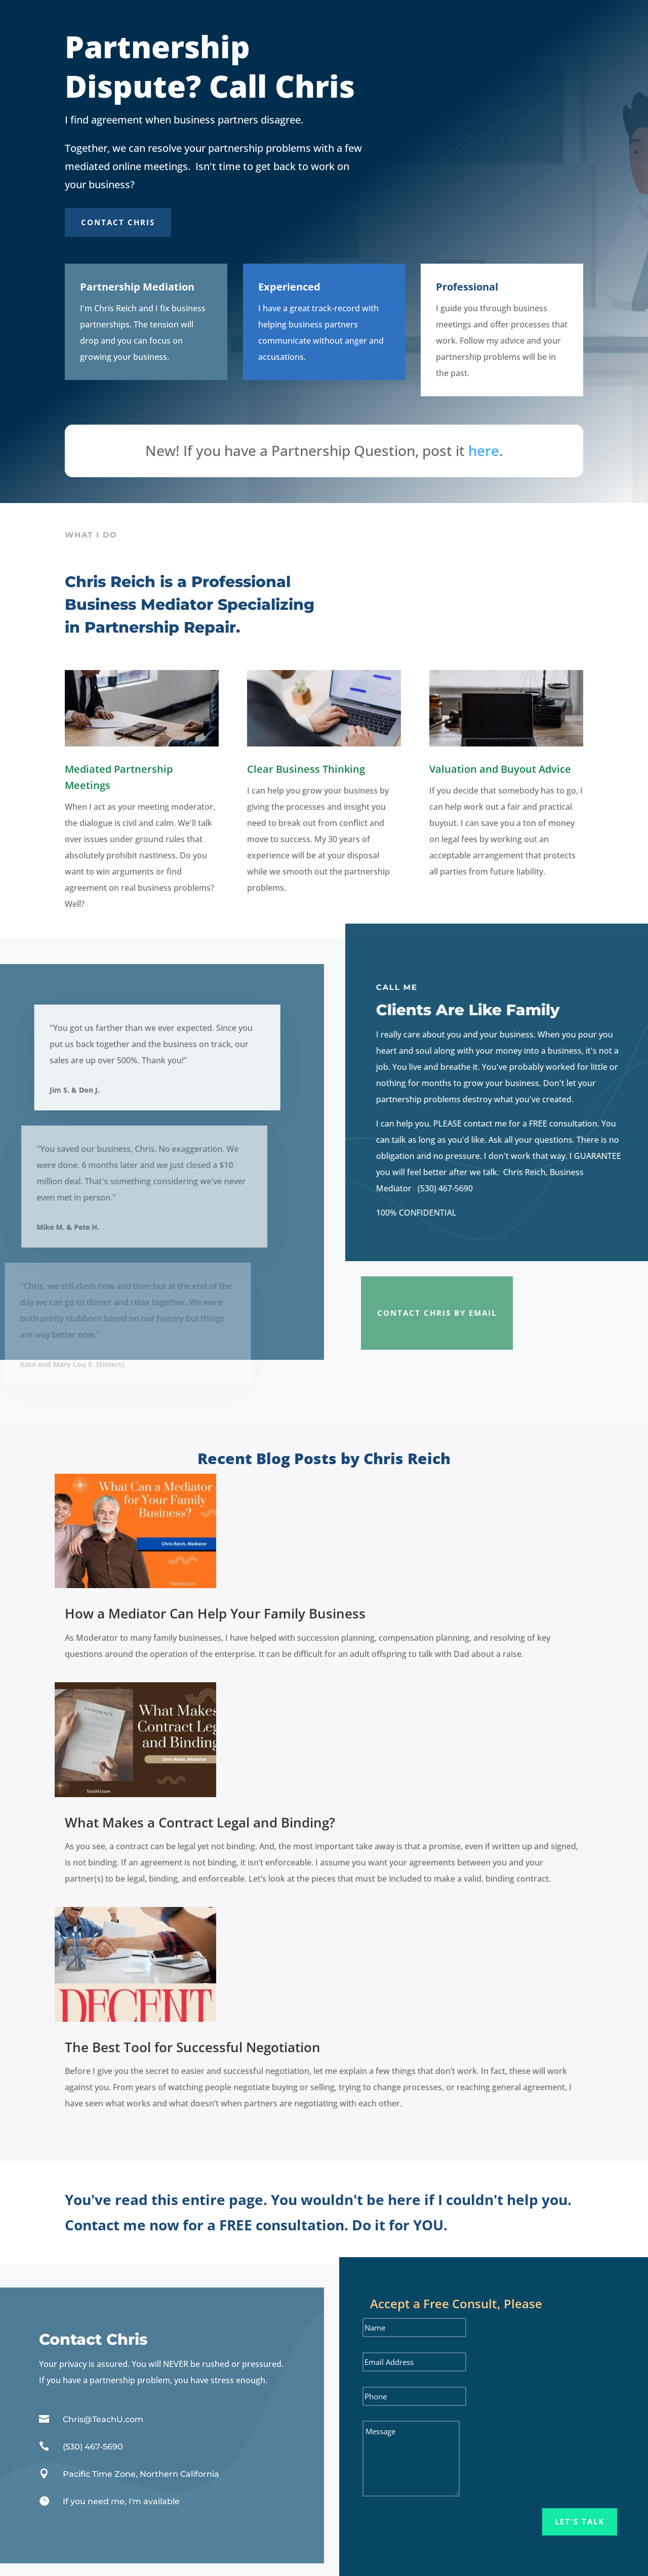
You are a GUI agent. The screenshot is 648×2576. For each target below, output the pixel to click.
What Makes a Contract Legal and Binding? (200, 1822)
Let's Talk (579, 2521)
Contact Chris (118, 222)
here (483, 450)
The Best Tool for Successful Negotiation (192, 2047)
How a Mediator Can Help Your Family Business (215, 1613)
